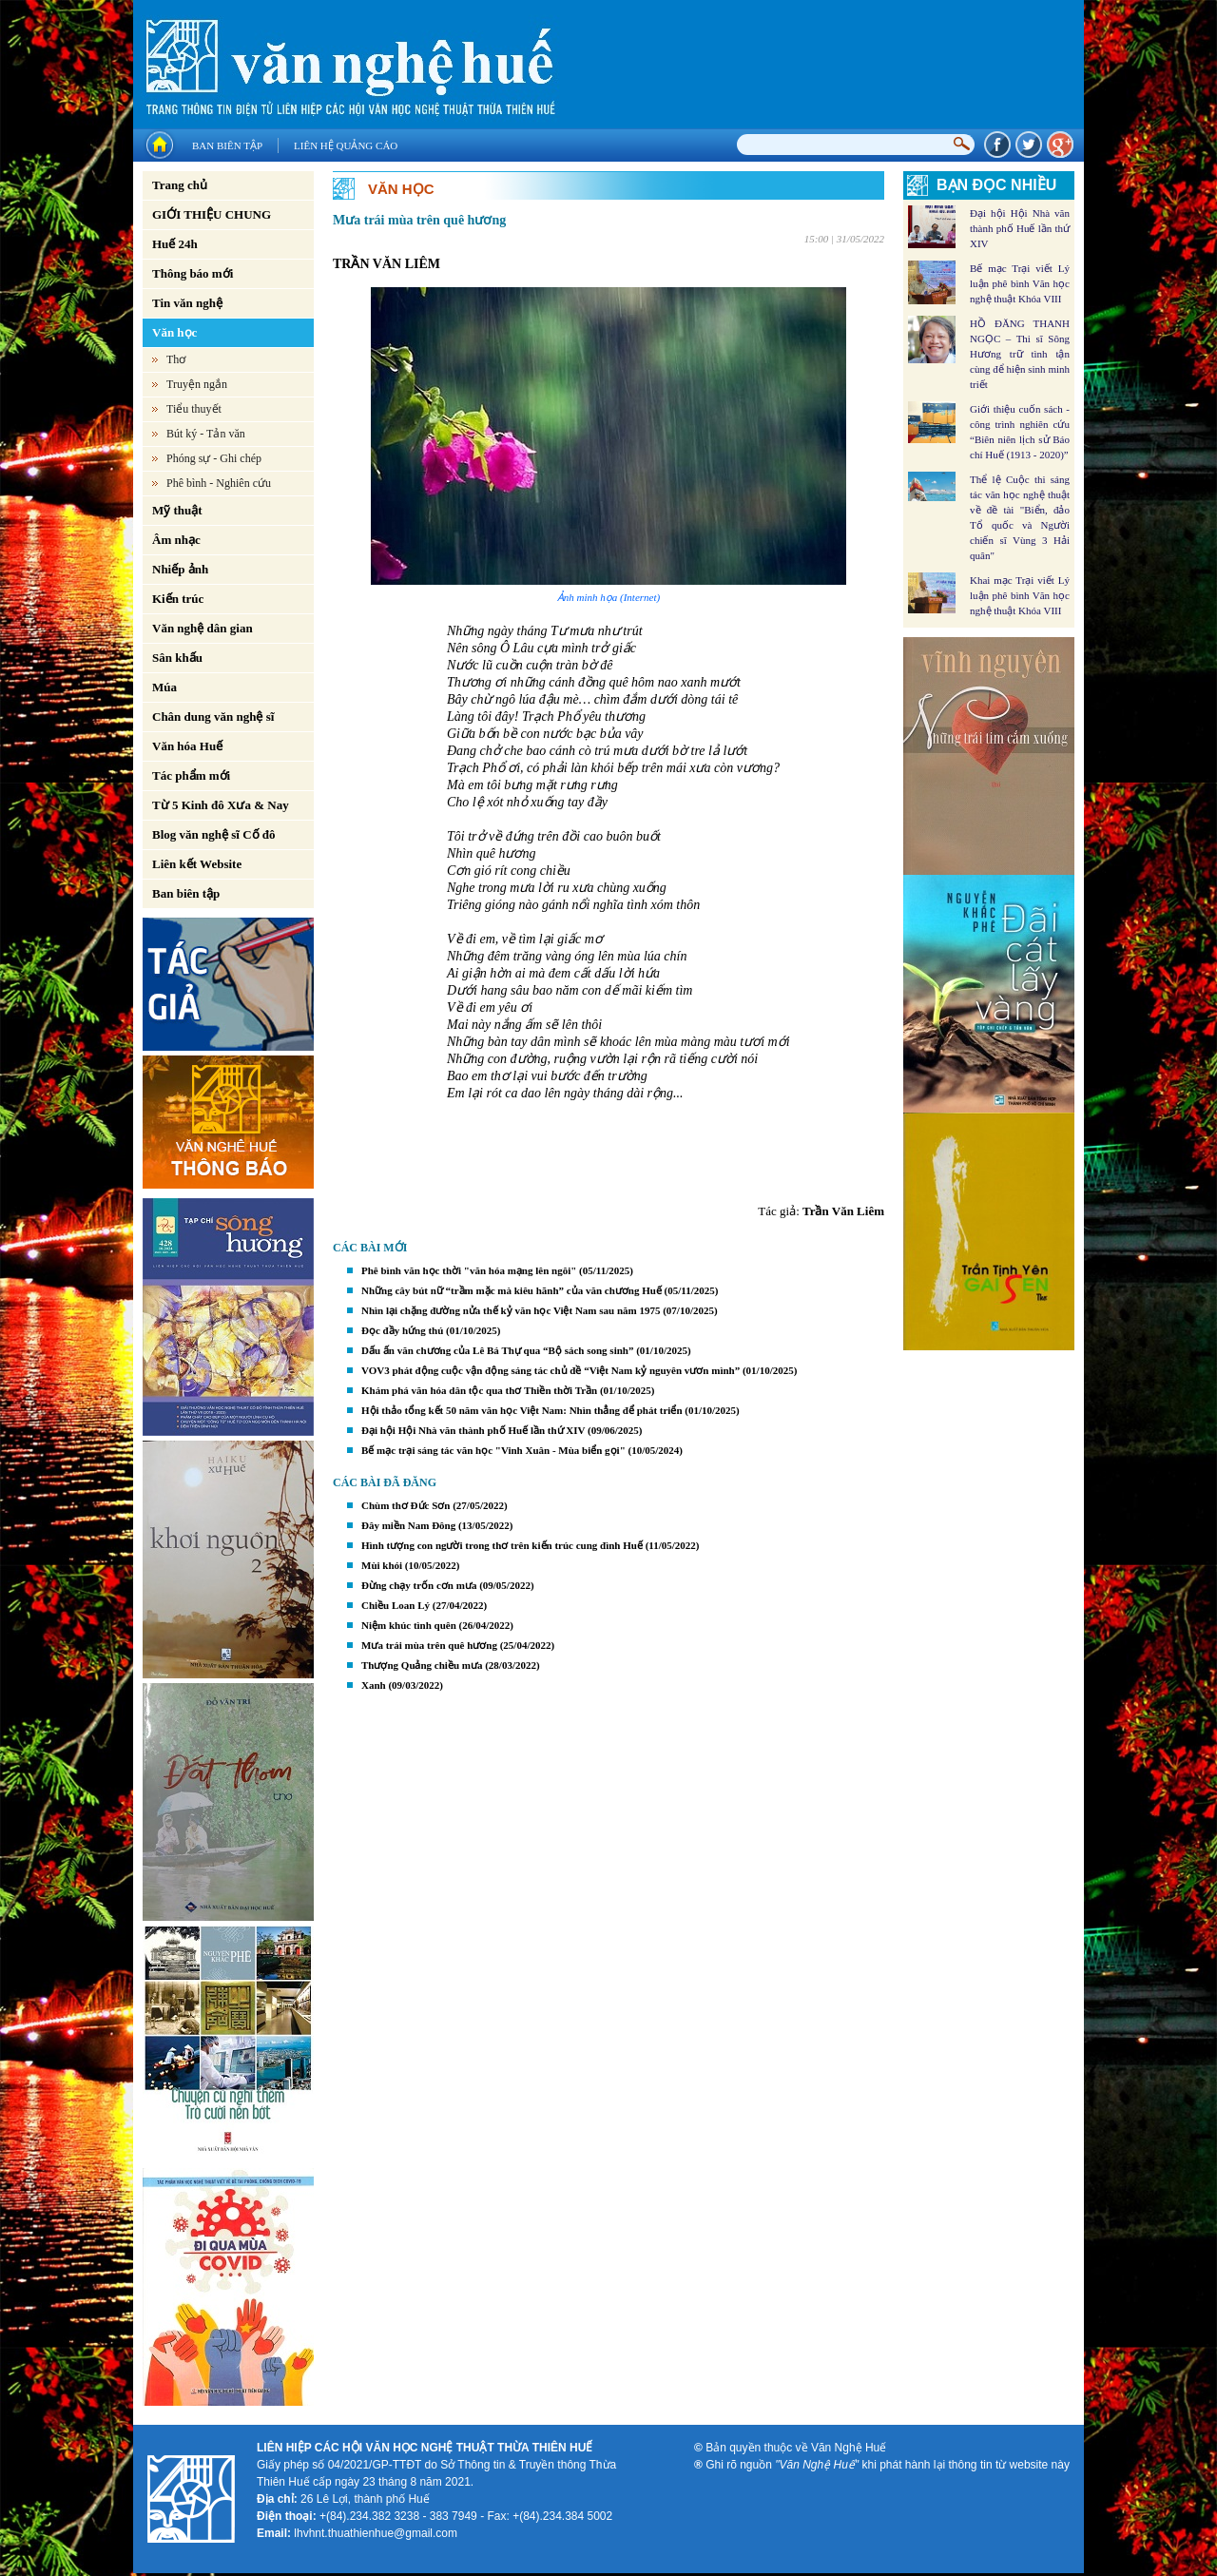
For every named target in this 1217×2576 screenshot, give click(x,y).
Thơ (175, 359)
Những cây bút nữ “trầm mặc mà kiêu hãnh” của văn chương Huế (511, 1290)
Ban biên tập (227, 145)
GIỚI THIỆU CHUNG (211, 214)
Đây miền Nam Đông (408, 1525)
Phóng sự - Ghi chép (213, 458)
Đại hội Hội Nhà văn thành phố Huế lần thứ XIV (473, 1430)
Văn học (174, 332)
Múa (164, 687)
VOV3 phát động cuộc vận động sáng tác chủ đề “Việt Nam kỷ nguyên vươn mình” (550, 1370)
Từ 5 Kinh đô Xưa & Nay (220, 805)
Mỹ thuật (177, 510)
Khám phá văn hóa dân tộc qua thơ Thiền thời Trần (479, 1390)
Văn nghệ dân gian (202, 628)
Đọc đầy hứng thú (402, 1330)
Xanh (373, 1685)
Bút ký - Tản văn (205, 433)
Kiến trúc (177, 598)
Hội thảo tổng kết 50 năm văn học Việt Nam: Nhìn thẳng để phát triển (522, 1410)
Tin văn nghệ (187, 303)
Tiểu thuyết (194, 409)
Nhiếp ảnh (180, 569)
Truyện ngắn (196, 384)
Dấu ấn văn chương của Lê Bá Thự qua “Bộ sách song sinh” (497, 1350)
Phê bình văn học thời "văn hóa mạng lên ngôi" (468, 1270)
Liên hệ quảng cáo (345, 145)
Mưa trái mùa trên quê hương (429, 1645)
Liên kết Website (196, 864)
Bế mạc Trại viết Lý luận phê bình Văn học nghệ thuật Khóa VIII (1020, 283)
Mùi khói (381, 1565)
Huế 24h (175, 244)
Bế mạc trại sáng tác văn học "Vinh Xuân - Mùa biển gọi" (493, 1450)
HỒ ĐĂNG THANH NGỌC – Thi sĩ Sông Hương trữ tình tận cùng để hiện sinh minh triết (1020, 354)
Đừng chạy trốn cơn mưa (418, 1585)
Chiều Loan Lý (395, 1605)
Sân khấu (177, 657)
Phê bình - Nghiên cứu (218, 483)
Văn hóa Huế (187, 746)
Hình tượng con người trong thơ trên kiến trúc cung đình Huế (502, 1545)
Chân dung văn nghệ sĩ (213, 716)
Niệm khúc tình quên (408, 1625)
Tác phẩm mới (191, 775)
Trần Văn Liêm (843, 1211)
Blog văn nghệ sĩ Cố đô (214, 834)
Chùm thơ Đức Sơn (405, 1505)
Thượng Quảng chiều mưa (421, 1665)
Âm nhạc (176, 540)
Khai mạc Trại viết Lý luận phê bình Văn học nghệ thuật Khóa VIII (1020, 595)
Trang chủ (179, 185)
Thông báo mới (192, 273)
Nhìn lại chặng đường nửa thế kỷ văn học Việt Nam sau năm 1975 (510, 1310)
